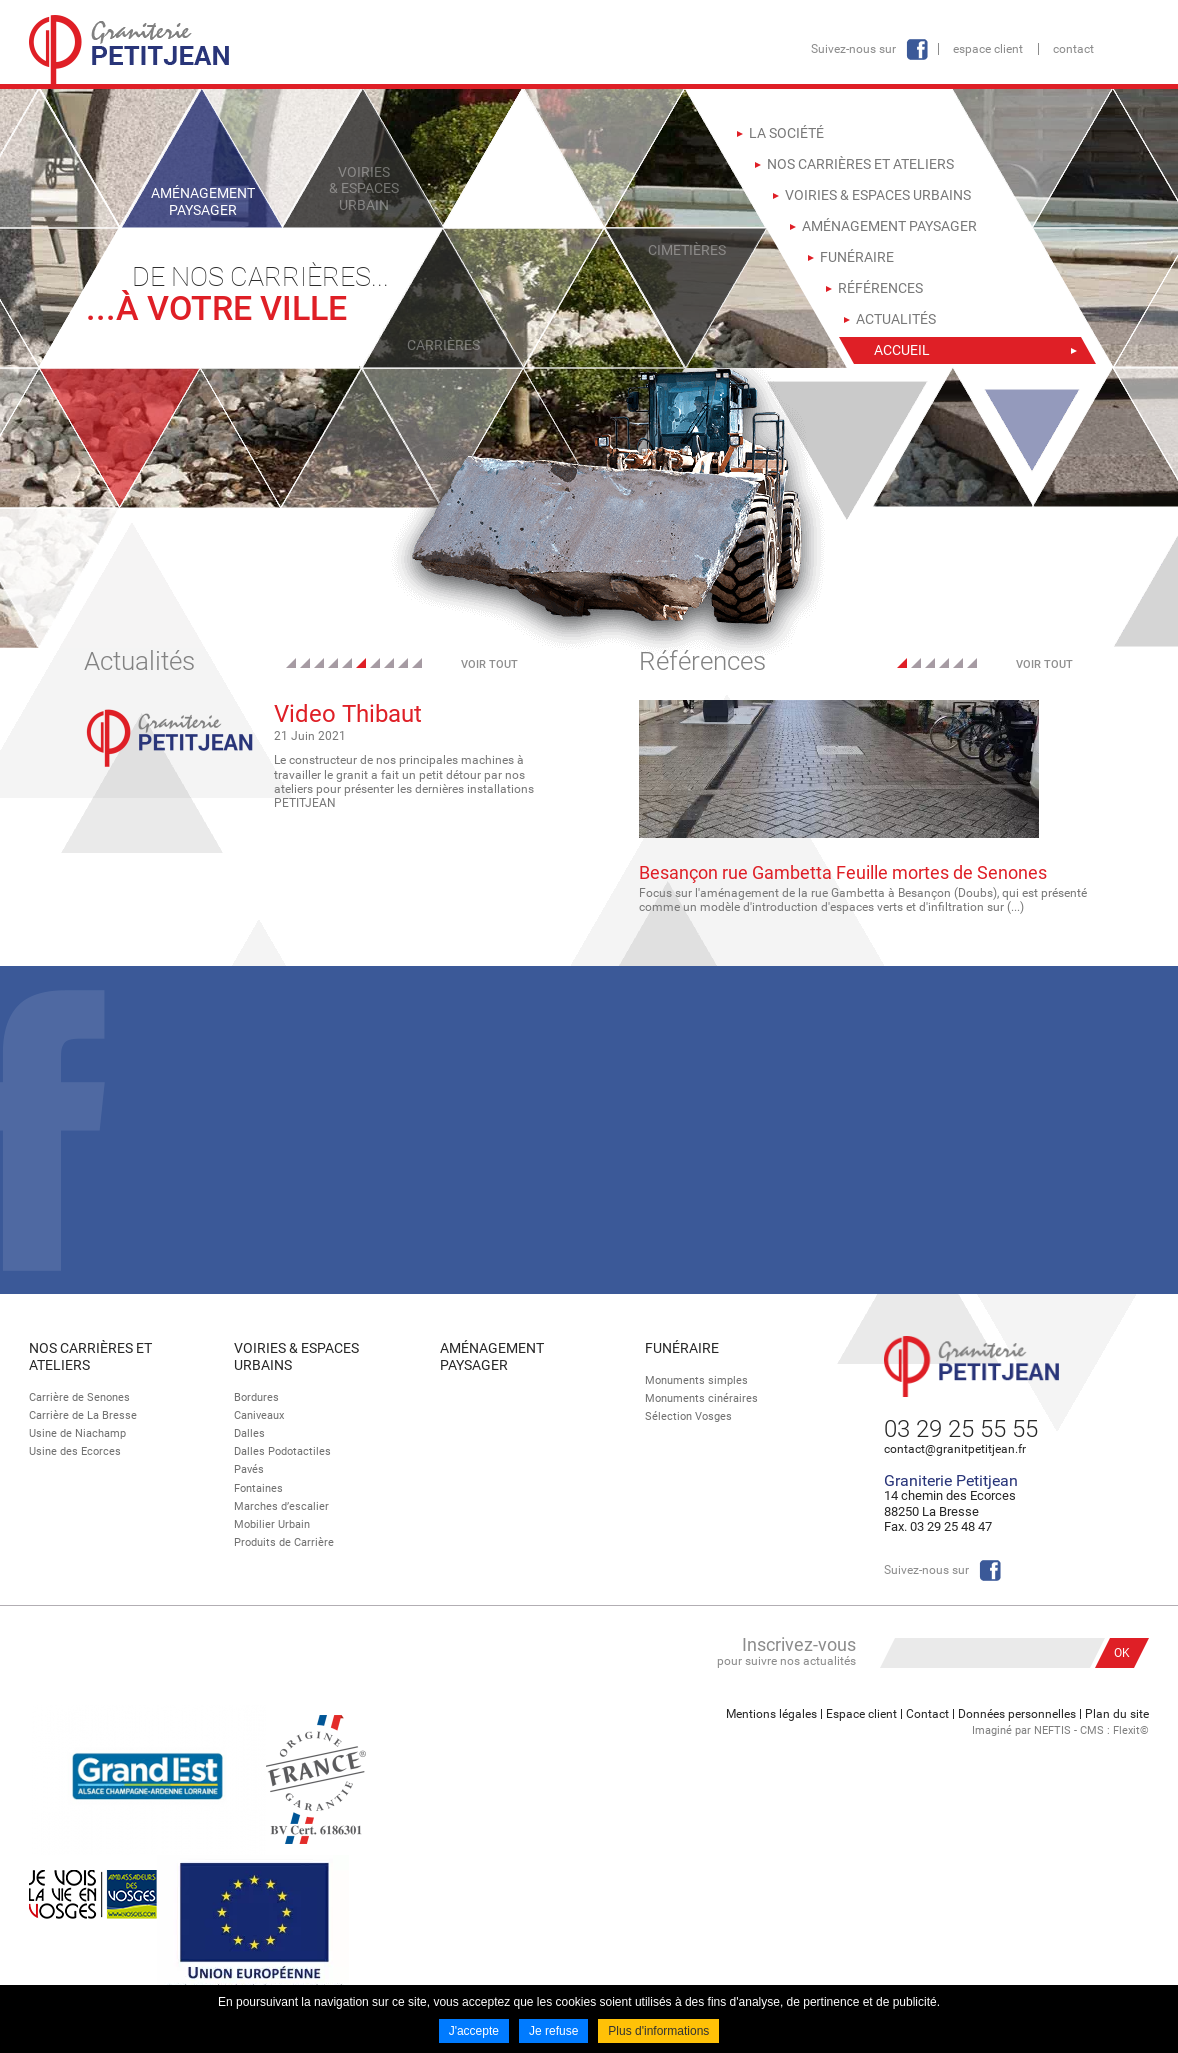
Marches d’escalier (281, 1506)
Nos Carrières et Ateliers (90, 1356)
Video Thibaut (348, 714)
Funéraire (682, 1348)
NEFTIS (1052, 1730)
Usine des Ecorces (75, 1451)
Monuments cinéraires (701, 1398)
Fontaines (258, 1488)
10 (417, 663)
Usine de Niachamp (77, 1433)
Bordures (256, 1397)
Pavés (249, 1469)
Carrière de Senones (79, 1397)
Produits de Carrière (284, 1542)
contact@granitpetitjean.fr (955, 1449)
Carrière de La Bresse (83, 1415)
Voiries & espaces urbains (296, 1356)
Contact (1073, 49)
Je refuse (553, 2031)
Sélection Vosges (688, 1416)
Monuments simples (696, 1380)
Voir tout (489, 664)
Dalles (249, 1433)
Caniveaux (259, 1415)
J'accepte (474, 2031)
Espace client (988, 49)
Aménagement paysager (492, 1356)
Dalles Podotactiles (282, 1451)
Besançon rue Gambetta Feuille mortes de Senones (843, 872)
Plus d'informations (658, 2031)
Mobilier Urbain (272, 1524)
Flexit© (1131, 1730)
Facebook (917, 49)
